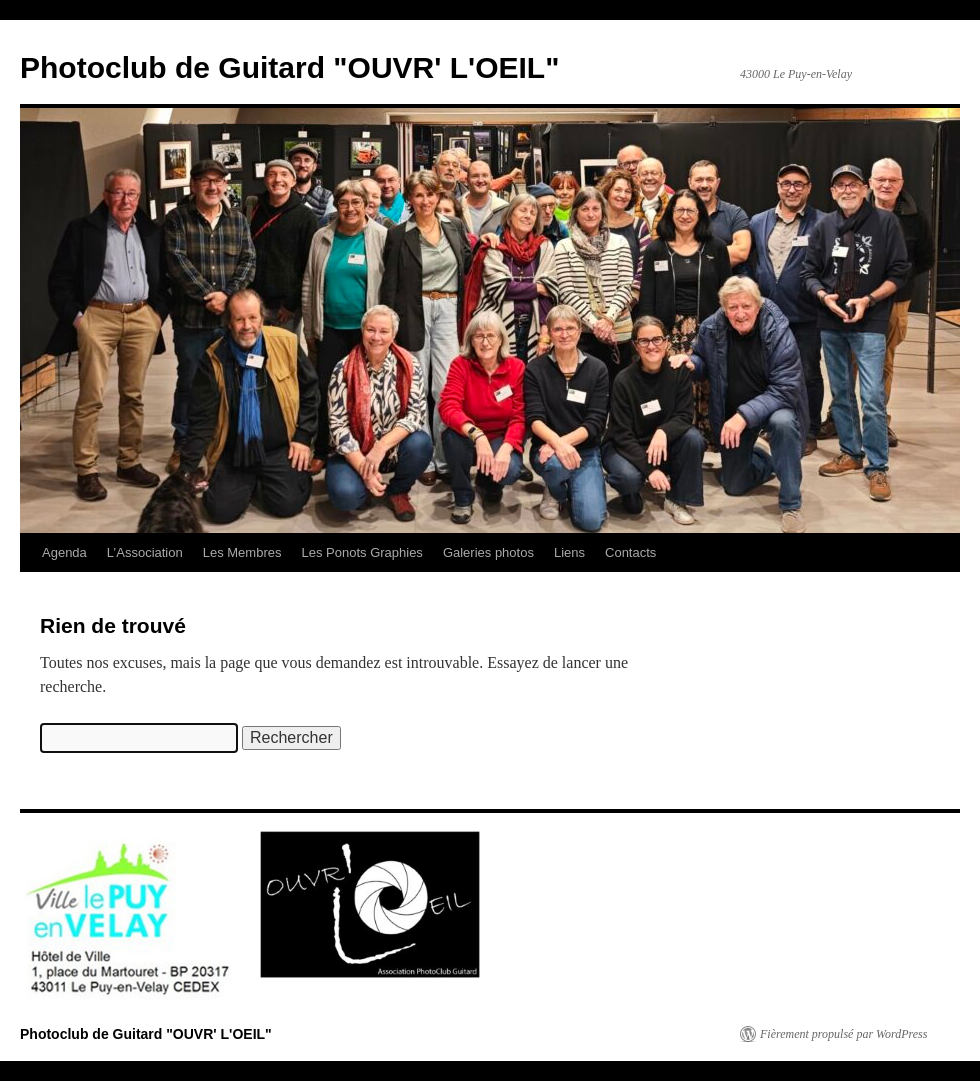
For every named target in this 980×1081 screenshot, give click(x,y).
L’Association (145, 552)
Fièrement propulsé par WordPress (843, 1034)
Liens (569, 552)
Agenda (64, 552)
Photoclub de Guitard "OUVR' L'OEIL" (289, 67)
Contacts (630, 552)
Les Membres (242, 552)
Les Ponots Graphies (361, 552)
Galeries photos (488, 552)
